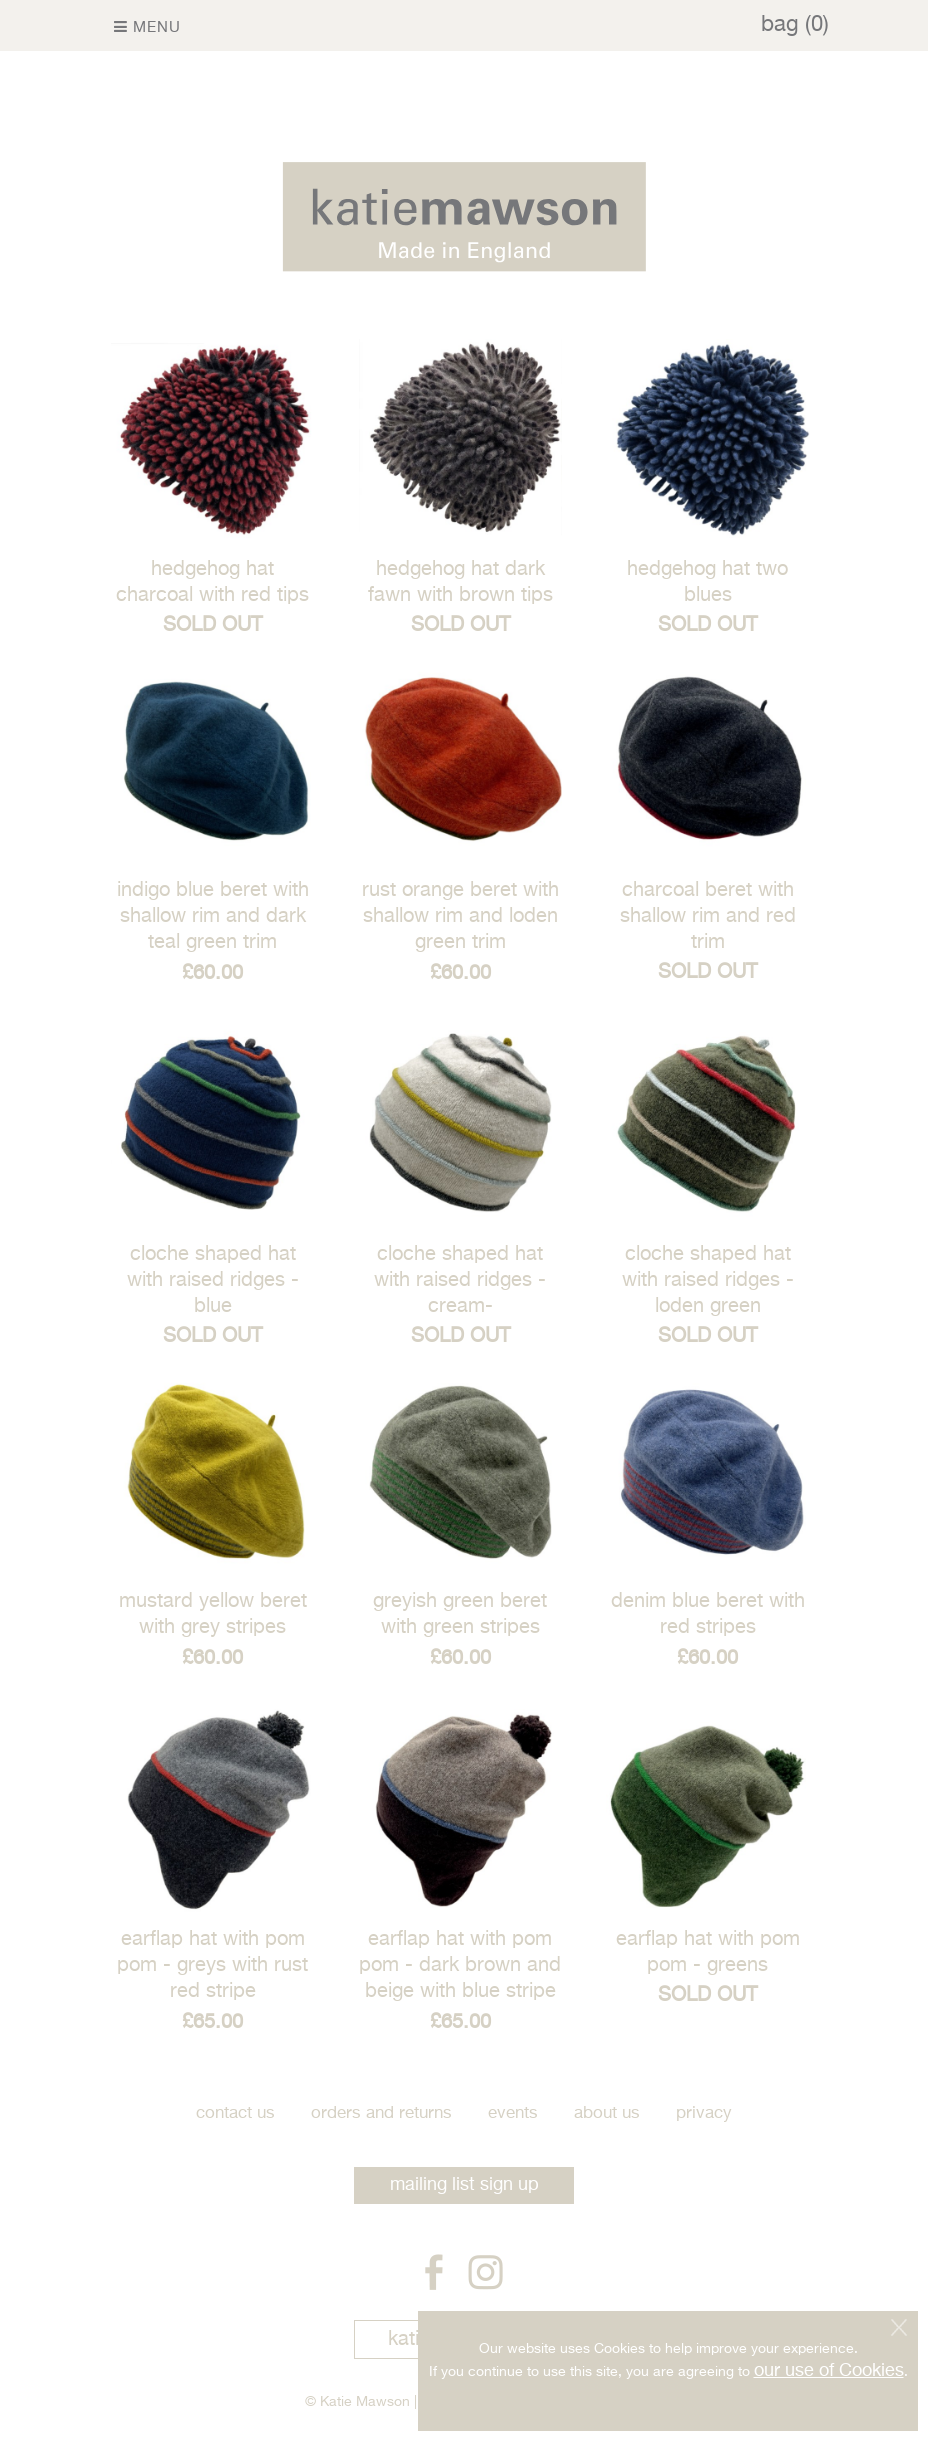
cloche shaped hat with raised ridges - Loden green (708, 1280)
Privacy (704, 2113)
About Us (607, 2113)
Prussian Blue (579, 2402)
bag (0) (795, 25)
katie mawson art (464, 2339)
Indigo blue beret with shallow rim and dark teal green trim (213, 916)
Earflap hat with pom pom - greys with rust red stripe (212, 1965)
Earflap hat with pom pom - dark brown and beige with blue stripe (460, 1965)
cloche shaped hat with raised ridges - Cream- (460, 1280)
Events (513, 2113)
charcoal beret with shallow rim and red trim (708, 916)
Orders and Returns (381, 2113)
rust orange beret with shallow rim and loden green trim (460, 916)
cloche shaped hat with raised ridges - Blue (213, 1280)
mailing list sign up (464, 2185)
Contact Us (235, 2113)
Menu (147, 27)
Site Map (449, 2402)
